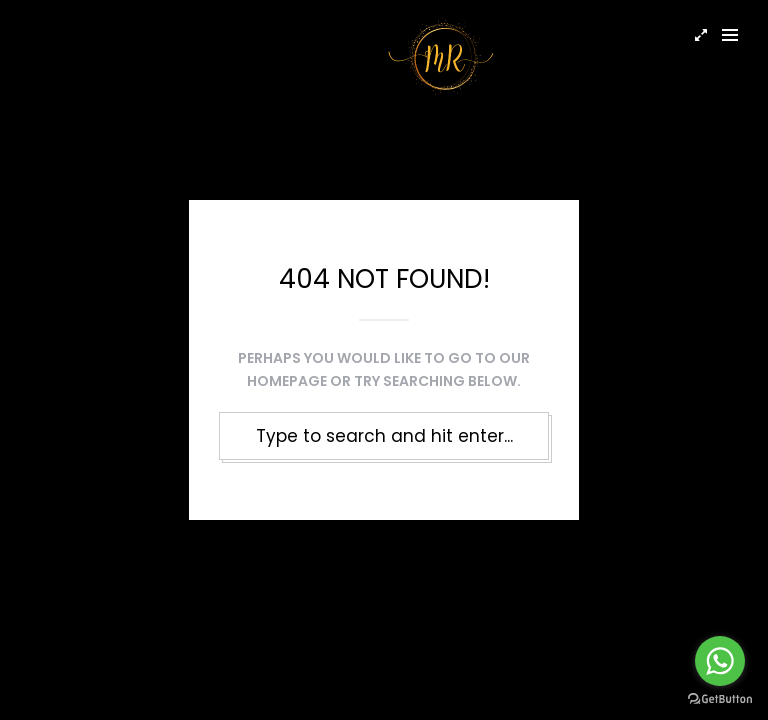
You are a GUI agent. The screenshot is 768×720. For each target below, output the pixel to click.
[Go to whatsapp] (720, 661)
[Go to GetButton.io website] (720, 699)
